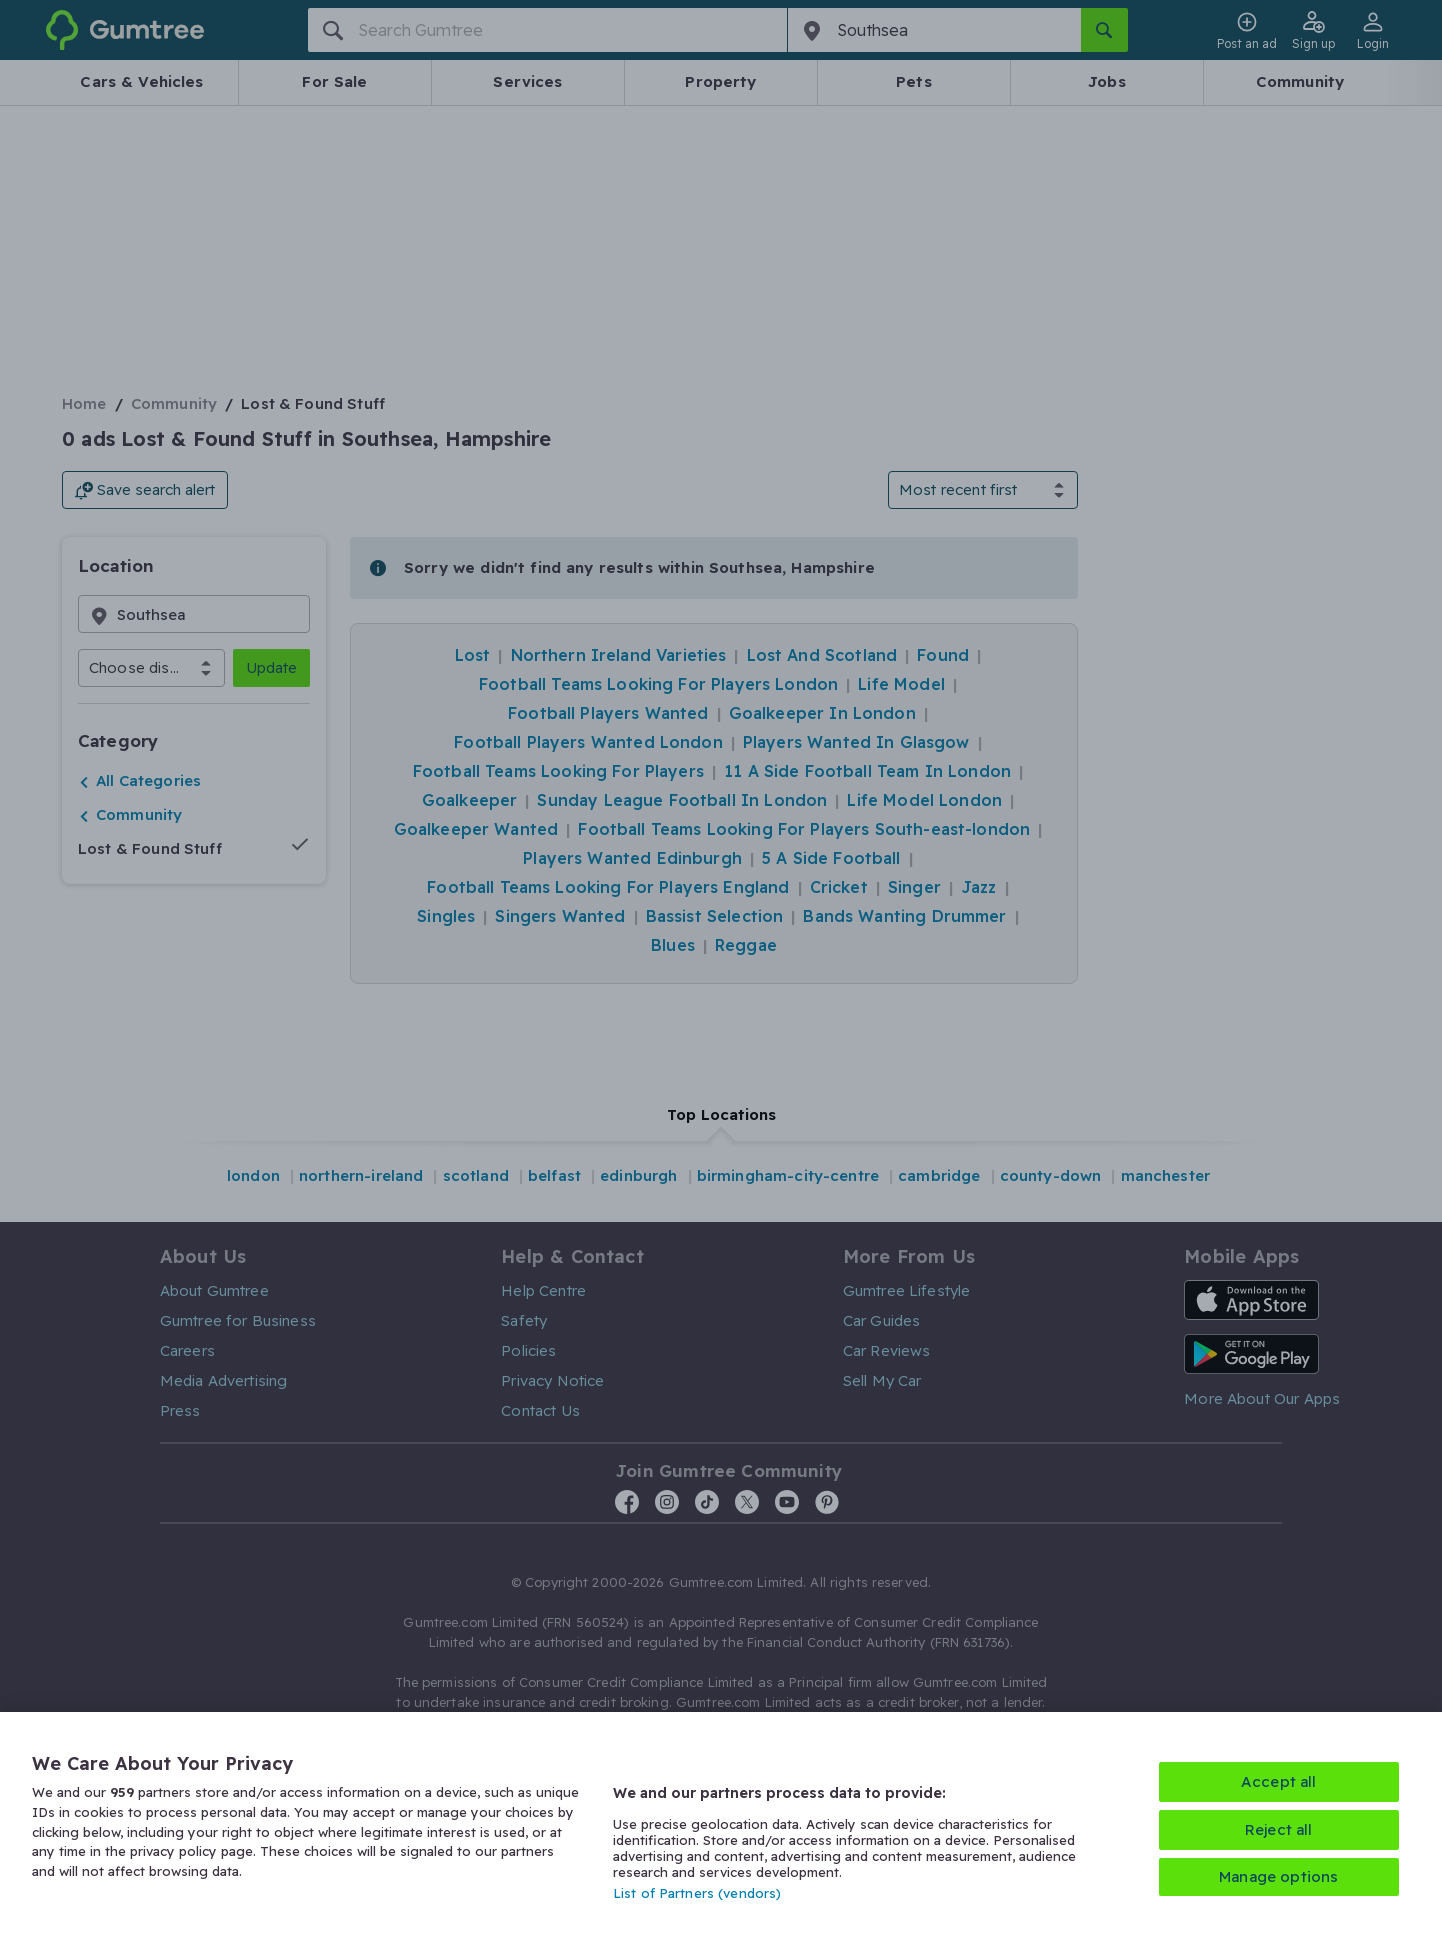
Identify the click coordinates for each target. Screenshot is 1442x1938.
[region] (721, 1825)
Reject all (1279, 1829)
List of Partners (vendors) (697, 1893)
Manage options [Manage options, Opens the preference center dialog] (1278, 1876)
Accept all (1279, 1781)
